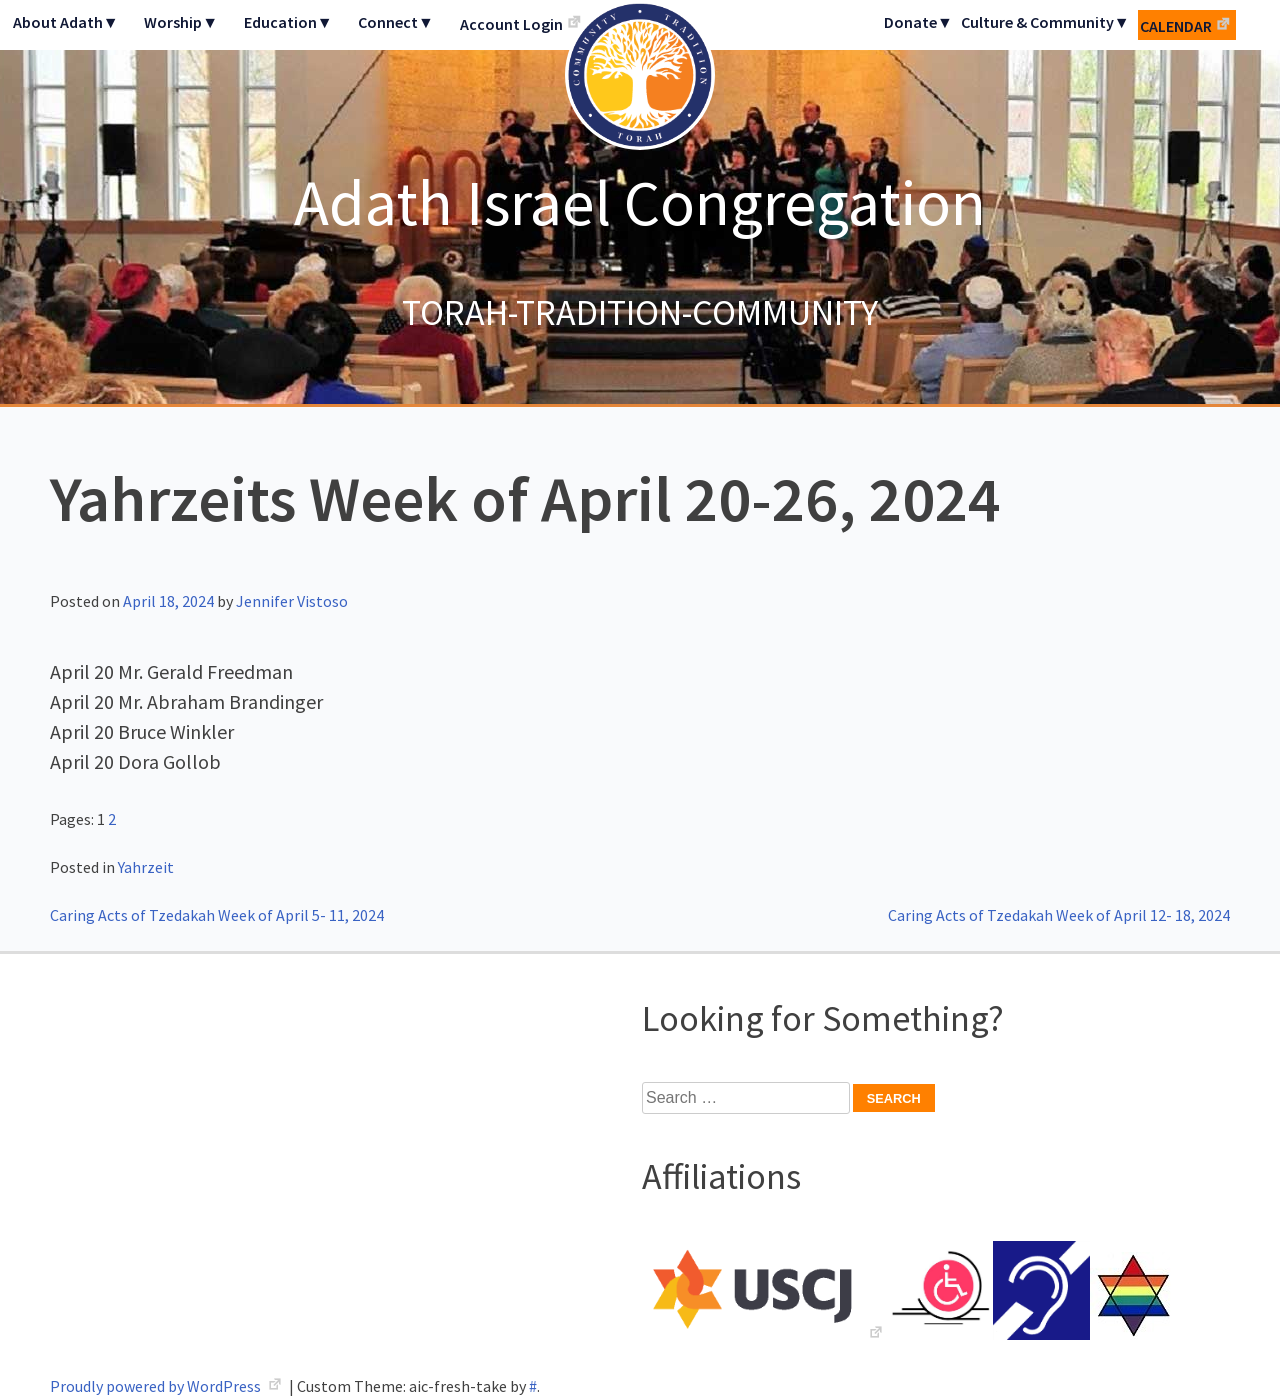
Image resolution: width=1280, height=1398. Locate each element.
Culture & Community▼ (1045, 22)
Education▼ (288, 22)
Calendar (1176, 26)
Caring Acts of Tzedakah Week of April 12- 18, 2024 (1059, 915)
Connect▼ (396, 22)
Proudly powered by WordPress (157, 1386)
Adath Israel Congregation (640, 202)
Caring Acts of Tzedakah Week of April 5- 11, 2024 (217, 915)
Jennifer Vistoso (292, 601)
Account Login (511, 24)
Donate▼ (918, 22)
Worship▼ (181, 22)
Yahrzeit (146, 867)
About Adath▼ (66, 22)
